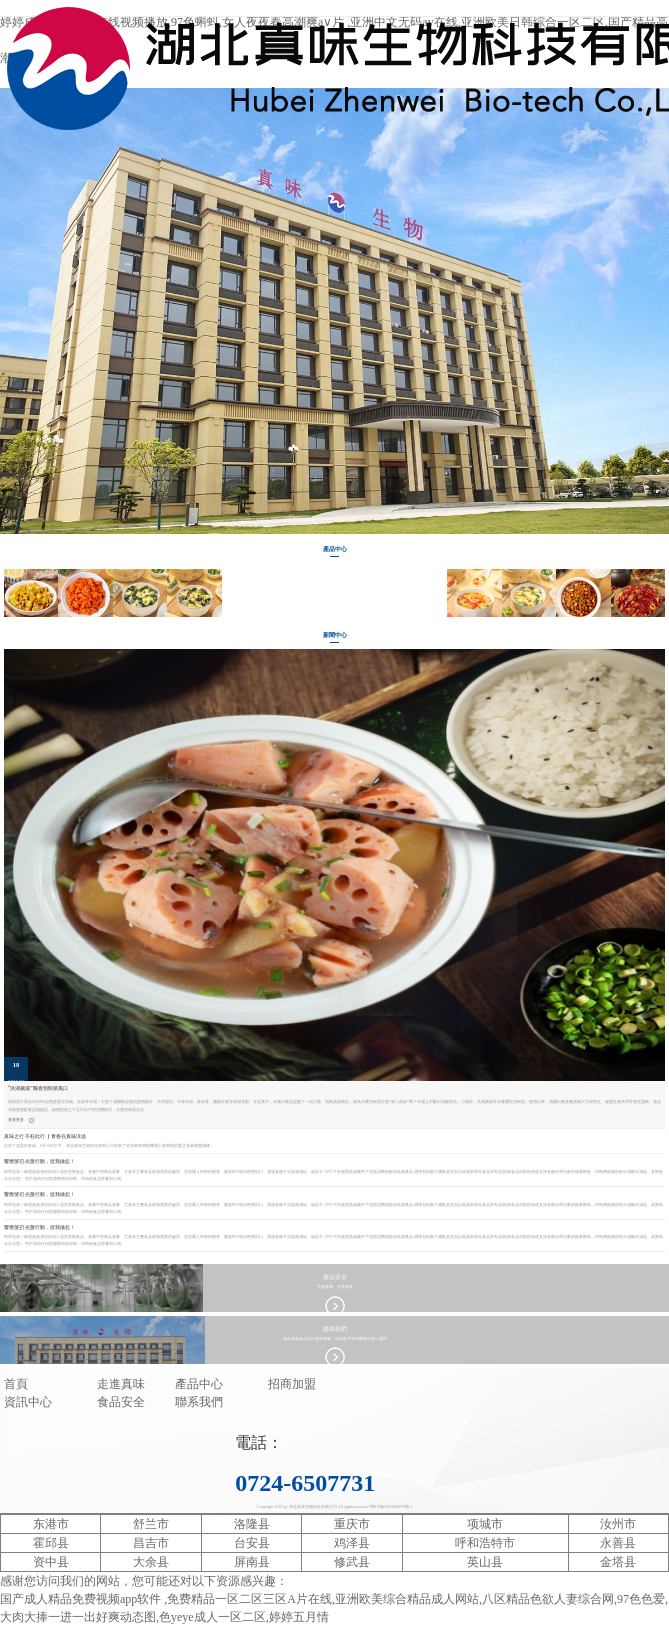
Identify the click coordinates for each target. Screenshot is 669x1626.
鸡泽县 (352, 1543)
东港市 (51, 1524)
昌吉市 (151, 1543)
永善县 (618, 1543)
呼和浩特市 (485, 1543)
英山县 (485, 1562)
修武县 (352, 1562)
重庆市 (352, 1524)
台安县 (252, 1543)
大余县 (151, 1562)
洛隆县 (252, 1524)
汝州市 (618, 1524)
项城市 (485, 1524)
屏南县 (252, 1562)
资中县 (51, 1562)
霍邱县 (51, 1543)
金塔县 (618, 1562)
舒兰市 (151, 1524)
